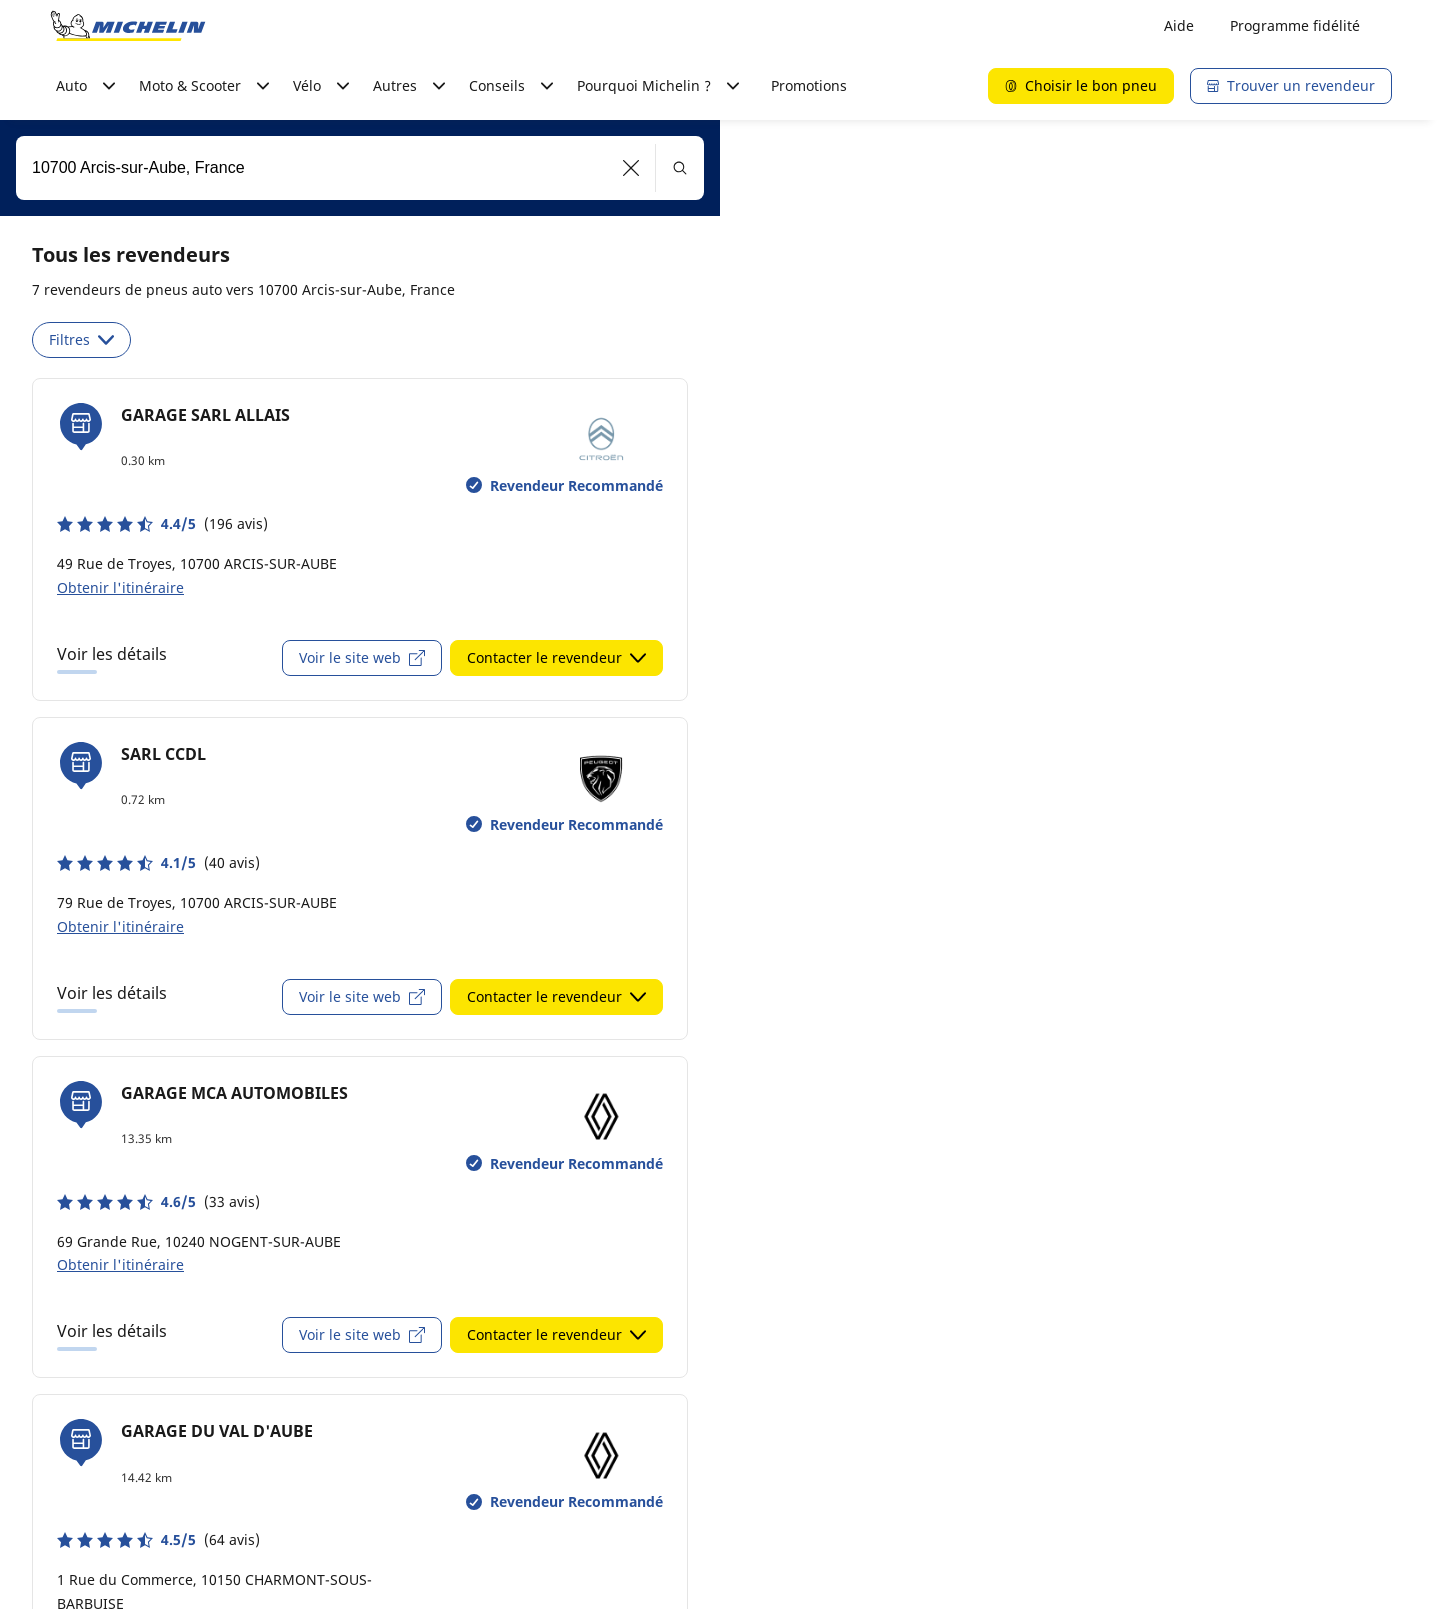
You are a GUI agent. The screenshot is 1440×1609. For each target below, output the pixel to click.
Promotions (809, 85)
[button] (631, 168)
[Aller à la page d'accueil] (128, 26)
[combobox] (360, 168)
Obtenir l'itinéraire (120, 587)
